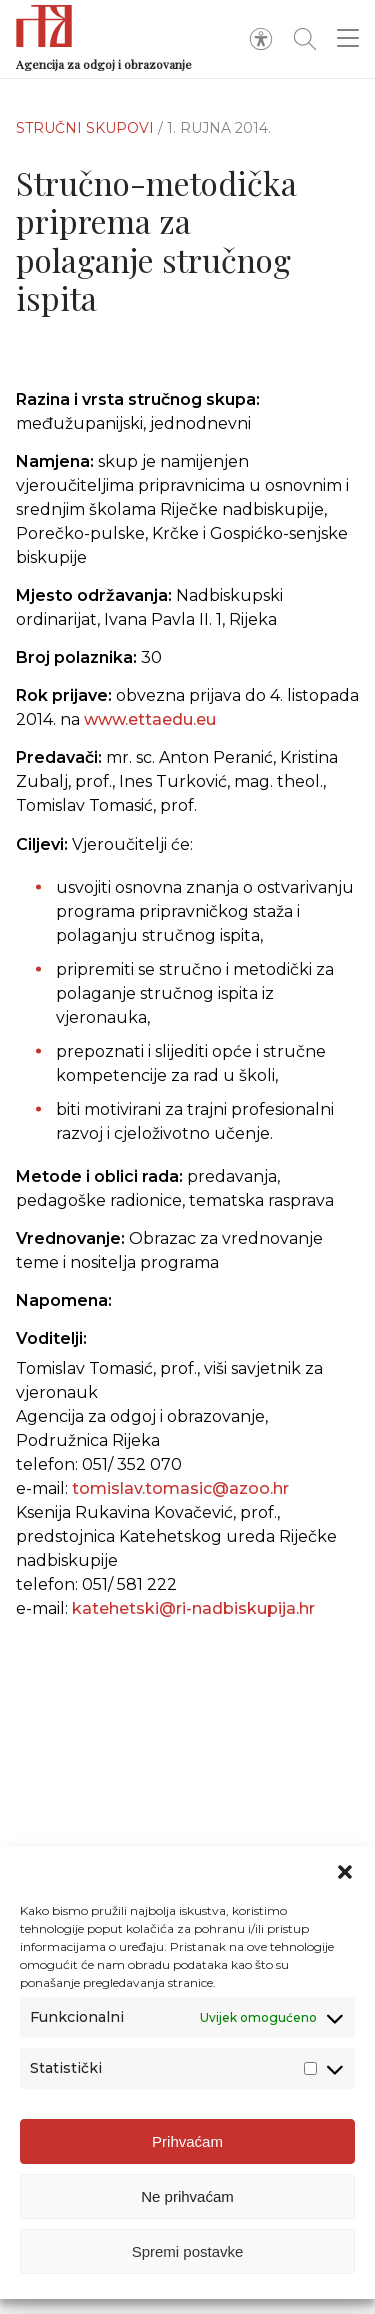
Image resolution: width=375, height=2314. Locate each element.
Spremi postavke (188, 2255)
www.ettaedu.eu (150, 719)
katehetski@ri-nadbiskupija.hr (193, 1608)
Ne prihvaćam (187, 2200)
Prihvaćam (187, 2145)
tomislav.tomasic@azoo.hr (180, 1488)
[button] (345, 1877)
